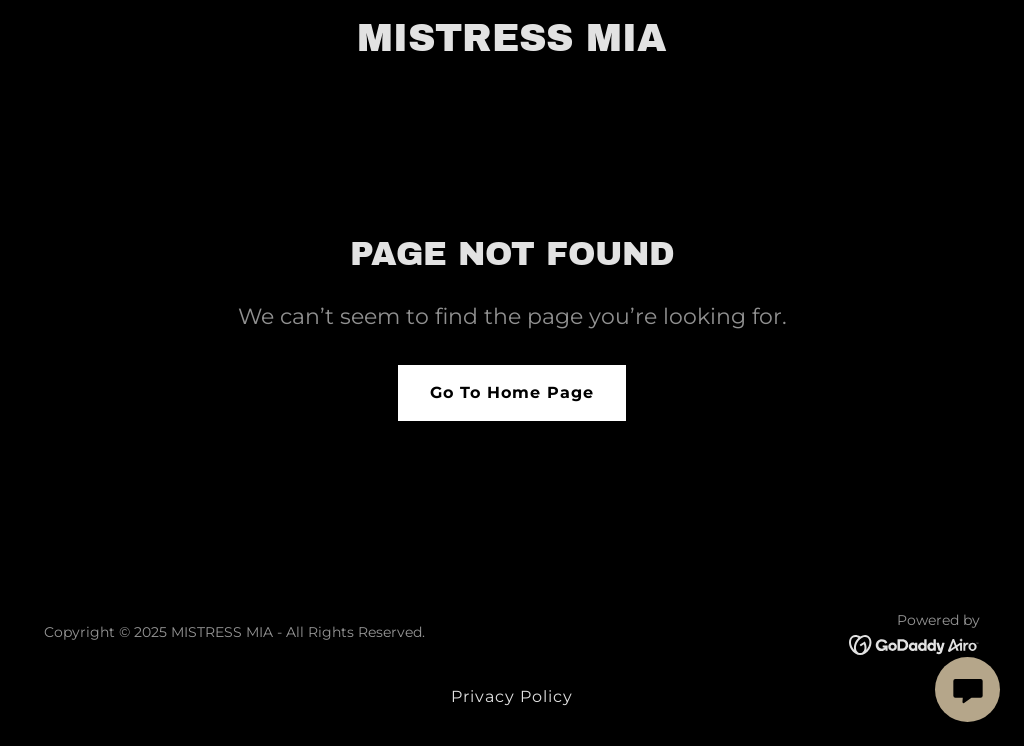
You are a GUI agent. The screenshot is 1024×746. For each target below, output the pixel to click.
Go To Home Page (512, 392)
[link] (512, 45)
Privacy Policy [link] (512, 696)
